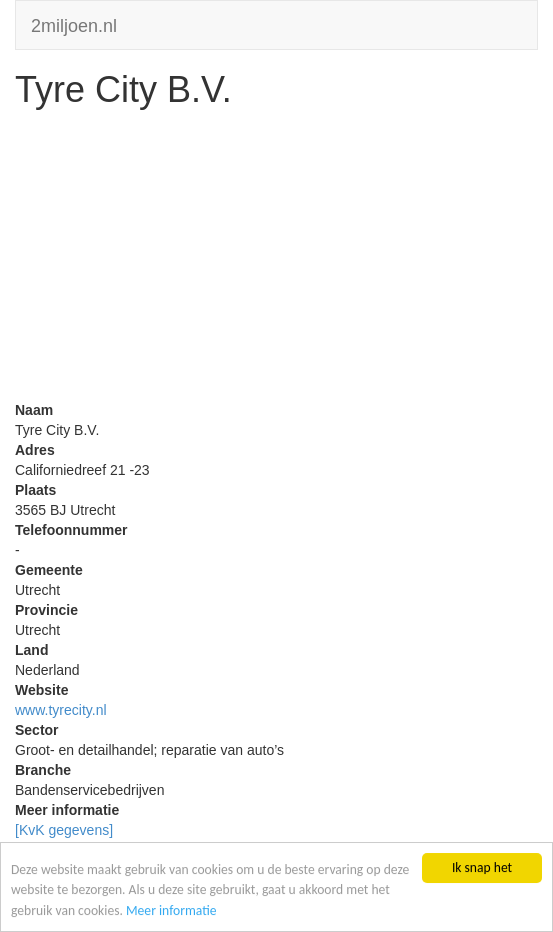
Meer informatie (171, 910)
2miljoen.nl (74, 23)
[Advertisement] (276, 260)
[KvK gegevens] (64, 830)
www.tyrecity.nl (61, 710)
